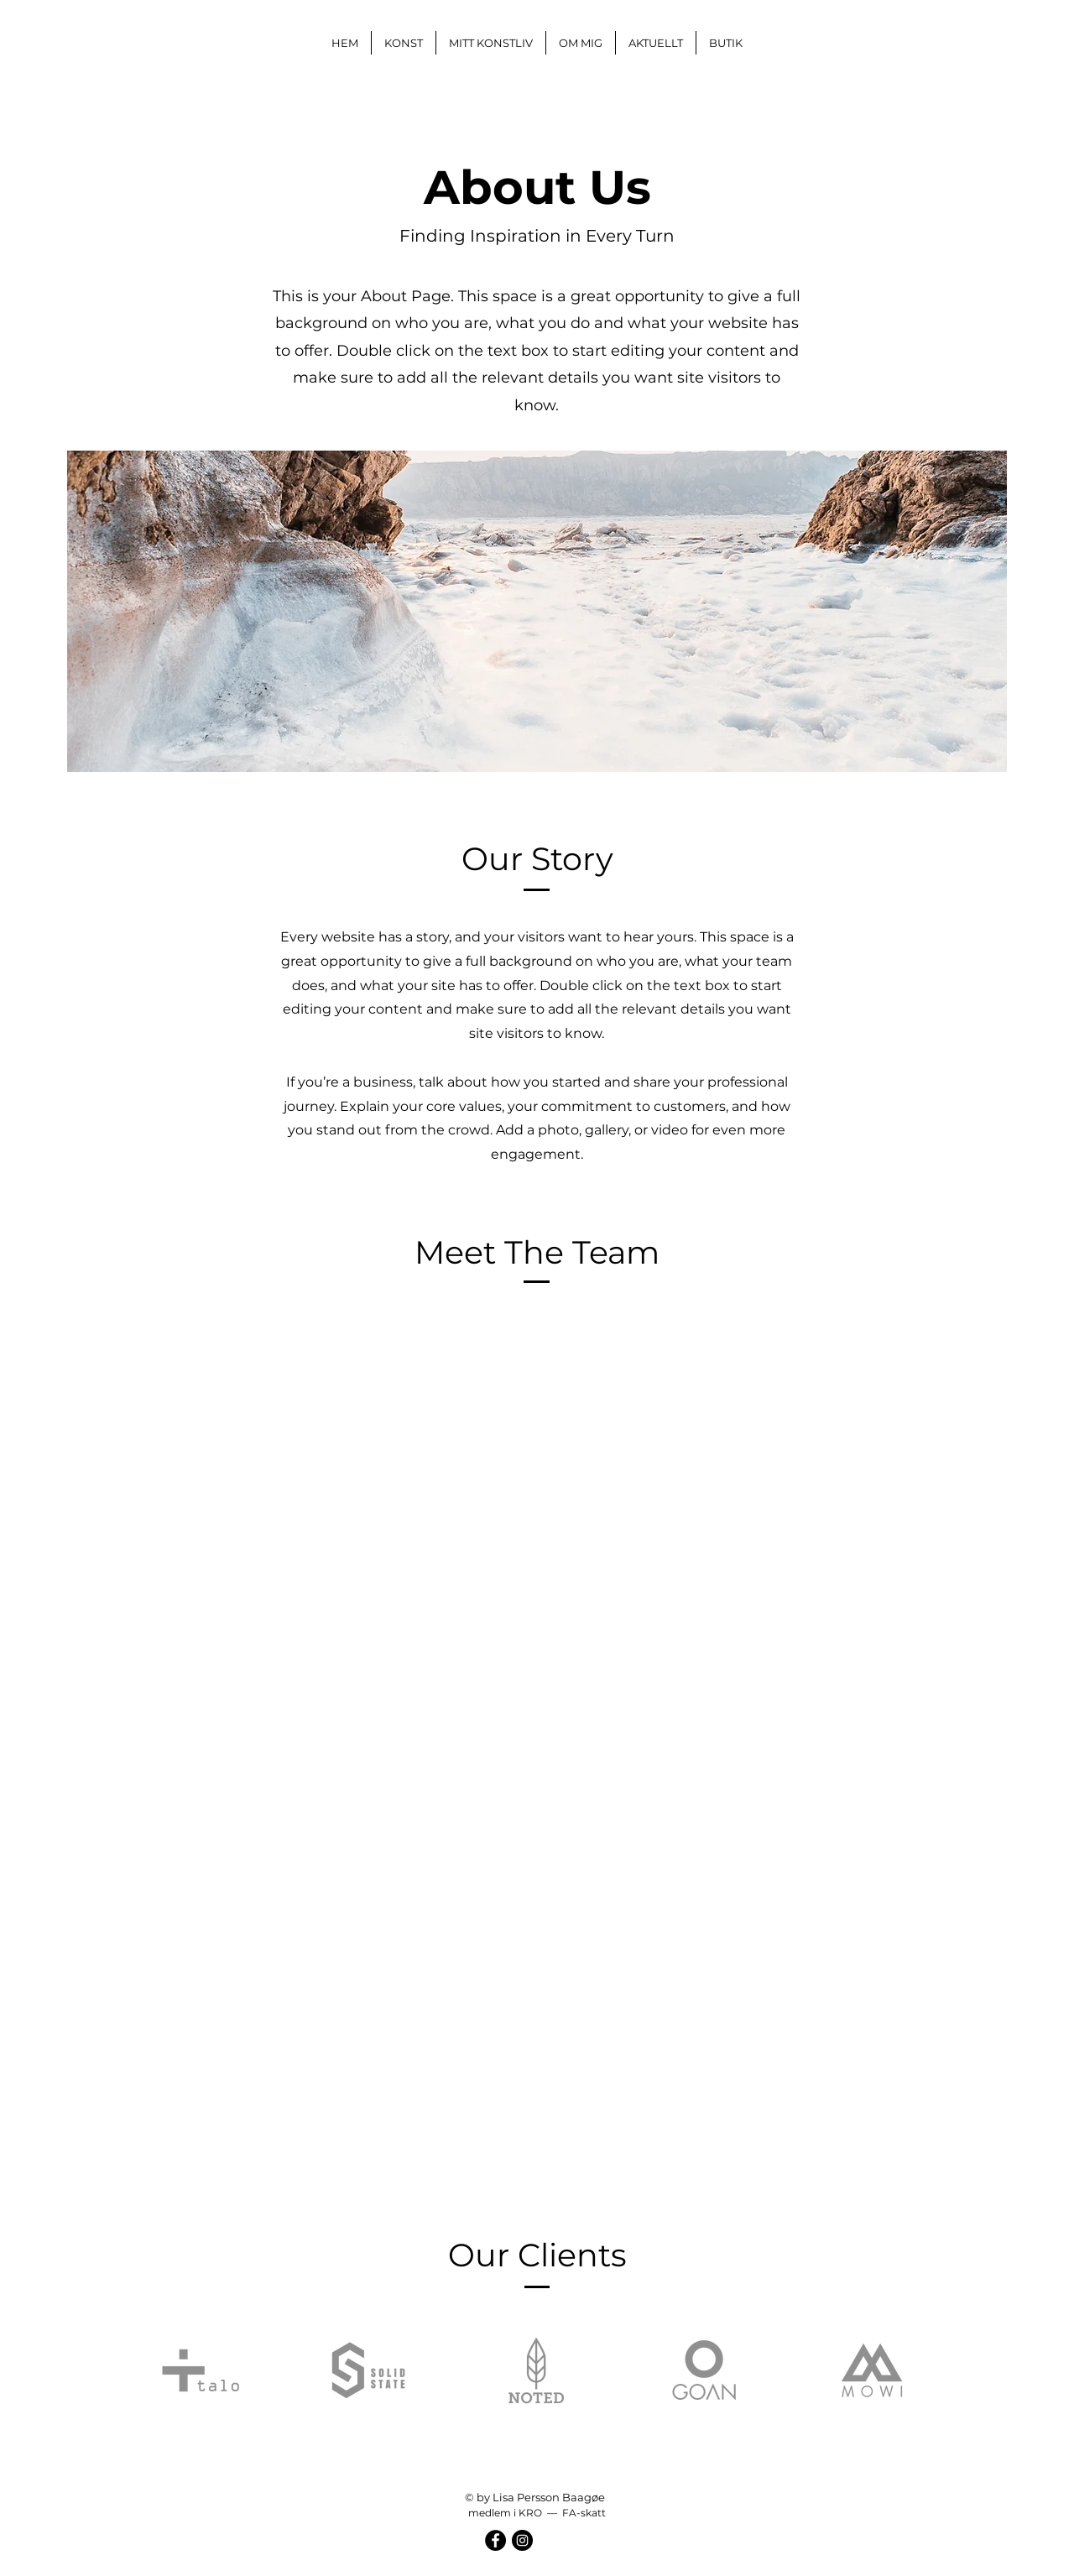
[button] (403, 43)
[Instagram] (522, 2540)
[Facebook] (495, 2540)
